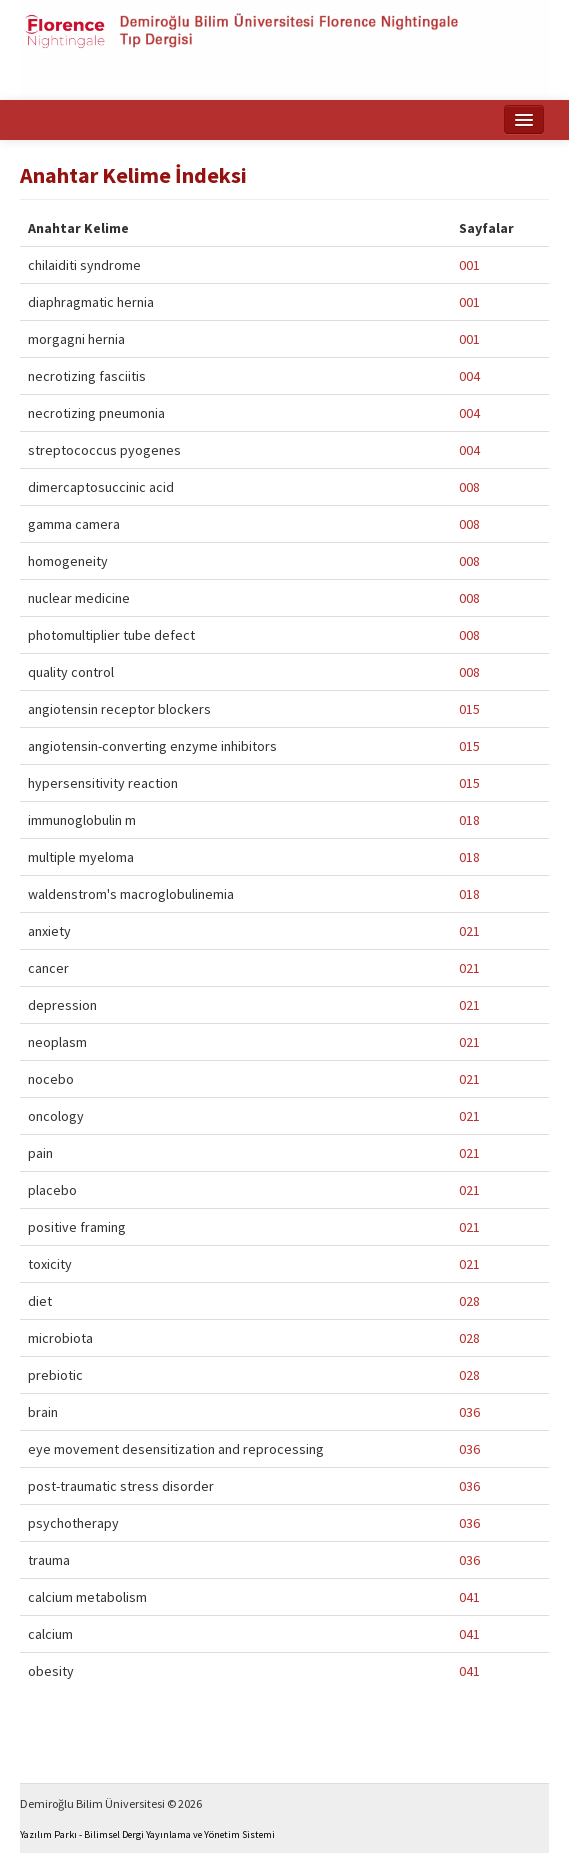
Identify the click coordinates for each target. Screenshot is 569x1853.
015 (469, 709)
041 (469, 1597)
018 (469, 820)
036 (469, 1412)
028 (469, 1301)
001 (469, 265)
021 (469, 931)
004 (469, 376)
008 (469, 487)
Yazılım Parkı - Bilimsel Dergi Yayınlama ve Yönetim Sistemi (147, 1834)
